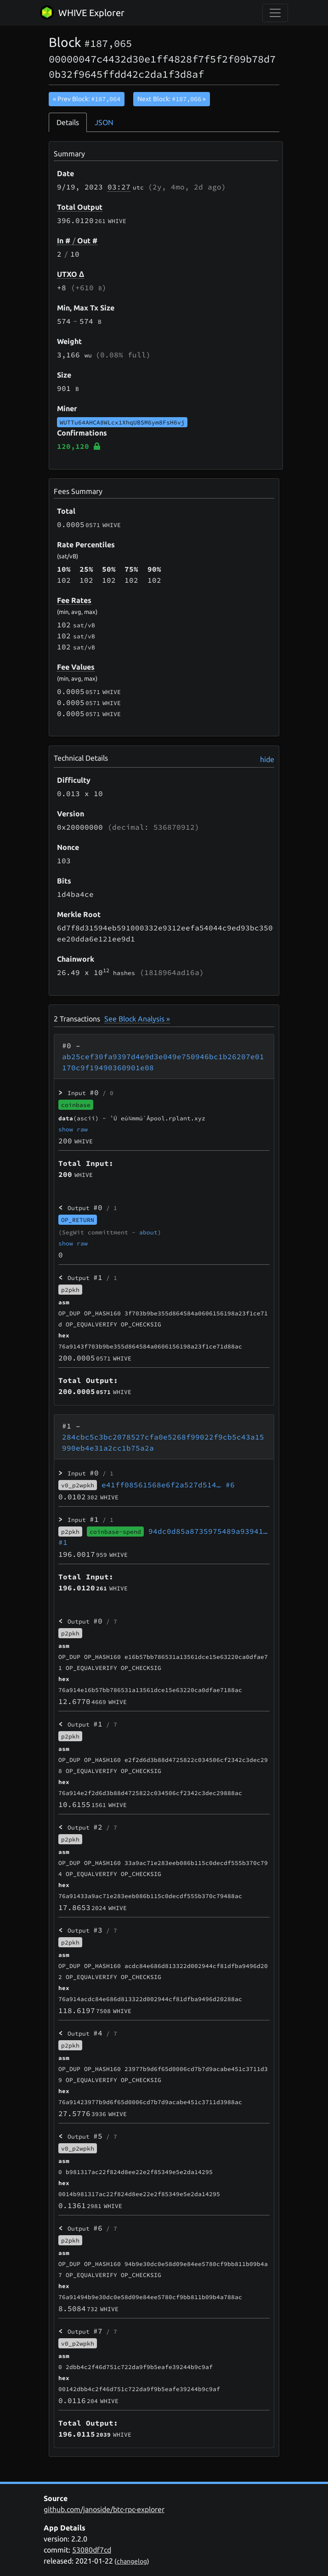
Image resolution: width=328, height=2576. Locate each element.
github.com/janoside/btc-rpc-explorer (104, 2509)
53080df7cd (91, 2550)
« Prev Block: (86, 99)
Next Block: (171, 99)
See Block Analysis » (137, 1019)
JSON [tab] (104, 122)
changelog (132, 2561)
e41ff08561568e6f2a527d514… (168, 1484)
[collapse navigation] (275, 13)
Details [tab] (68, 122)
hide (267, 759)
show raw (73, 1129)
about (148, 1232)
